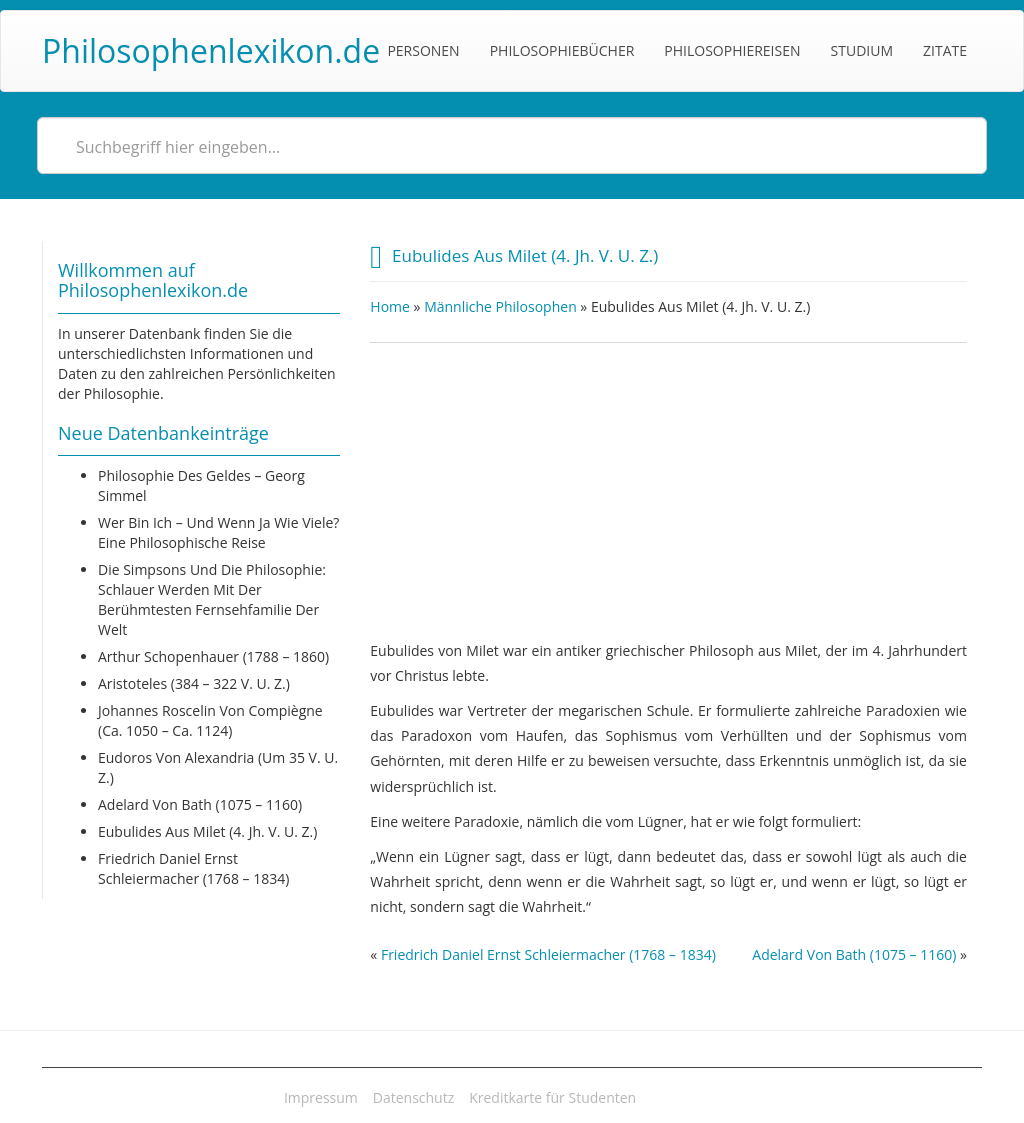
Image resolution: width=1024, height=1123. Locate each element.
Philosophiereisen (732, 50)
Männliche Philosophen (500, 306)
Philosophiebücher (562, 50)
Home (390, 306)
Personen (423, 50)
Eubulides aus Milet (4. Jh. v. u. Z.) (207, 831)
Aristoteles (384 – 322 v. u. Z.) (194, 683)
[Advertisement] (668, 483)
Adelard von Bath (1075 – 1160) (200, 804)
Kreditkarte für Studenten (552, 1097)
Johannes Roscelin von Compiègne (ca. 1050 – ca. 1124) (210, 720)
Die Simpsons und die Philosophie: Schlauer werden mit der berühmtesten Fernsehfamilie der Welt (212, 599)
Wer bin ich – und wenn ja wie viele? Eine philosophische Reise (218, 532)
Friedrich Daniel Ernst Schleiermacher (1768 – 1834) (193, 868)
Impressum (321, 1097)
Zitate (945, 50)
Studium (862, 50)
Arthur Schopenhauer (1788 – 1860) (213, 656)
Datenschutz (413, 1097)
